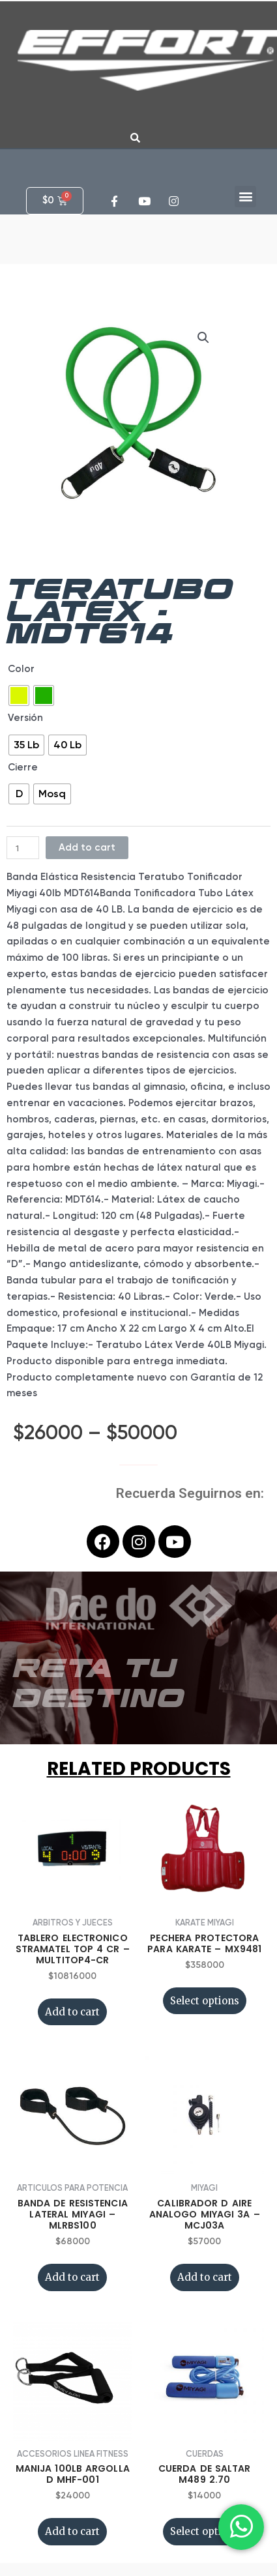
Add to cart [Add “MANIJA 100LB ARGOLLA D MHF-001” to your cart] (72, 2531)
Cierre (23, 767)
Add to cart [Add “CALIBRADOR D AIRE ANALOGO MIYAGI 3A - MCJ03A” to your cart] (204, 2277)
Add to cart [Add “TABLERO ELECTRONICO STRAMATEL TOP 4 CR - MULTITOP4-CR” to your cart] (72, 2012)
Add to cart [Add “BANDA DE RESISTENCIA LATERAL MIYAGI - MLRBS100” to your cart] (72, 2277)
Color (21, 669)
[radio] (19, 695)
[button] (245, 196)
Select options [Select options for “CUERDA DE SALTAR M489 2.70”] (204, 2531)
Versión (25, 718)
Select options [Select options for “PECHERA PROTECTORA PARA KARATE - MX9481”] (204, 2001)
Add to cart (87, 847)
